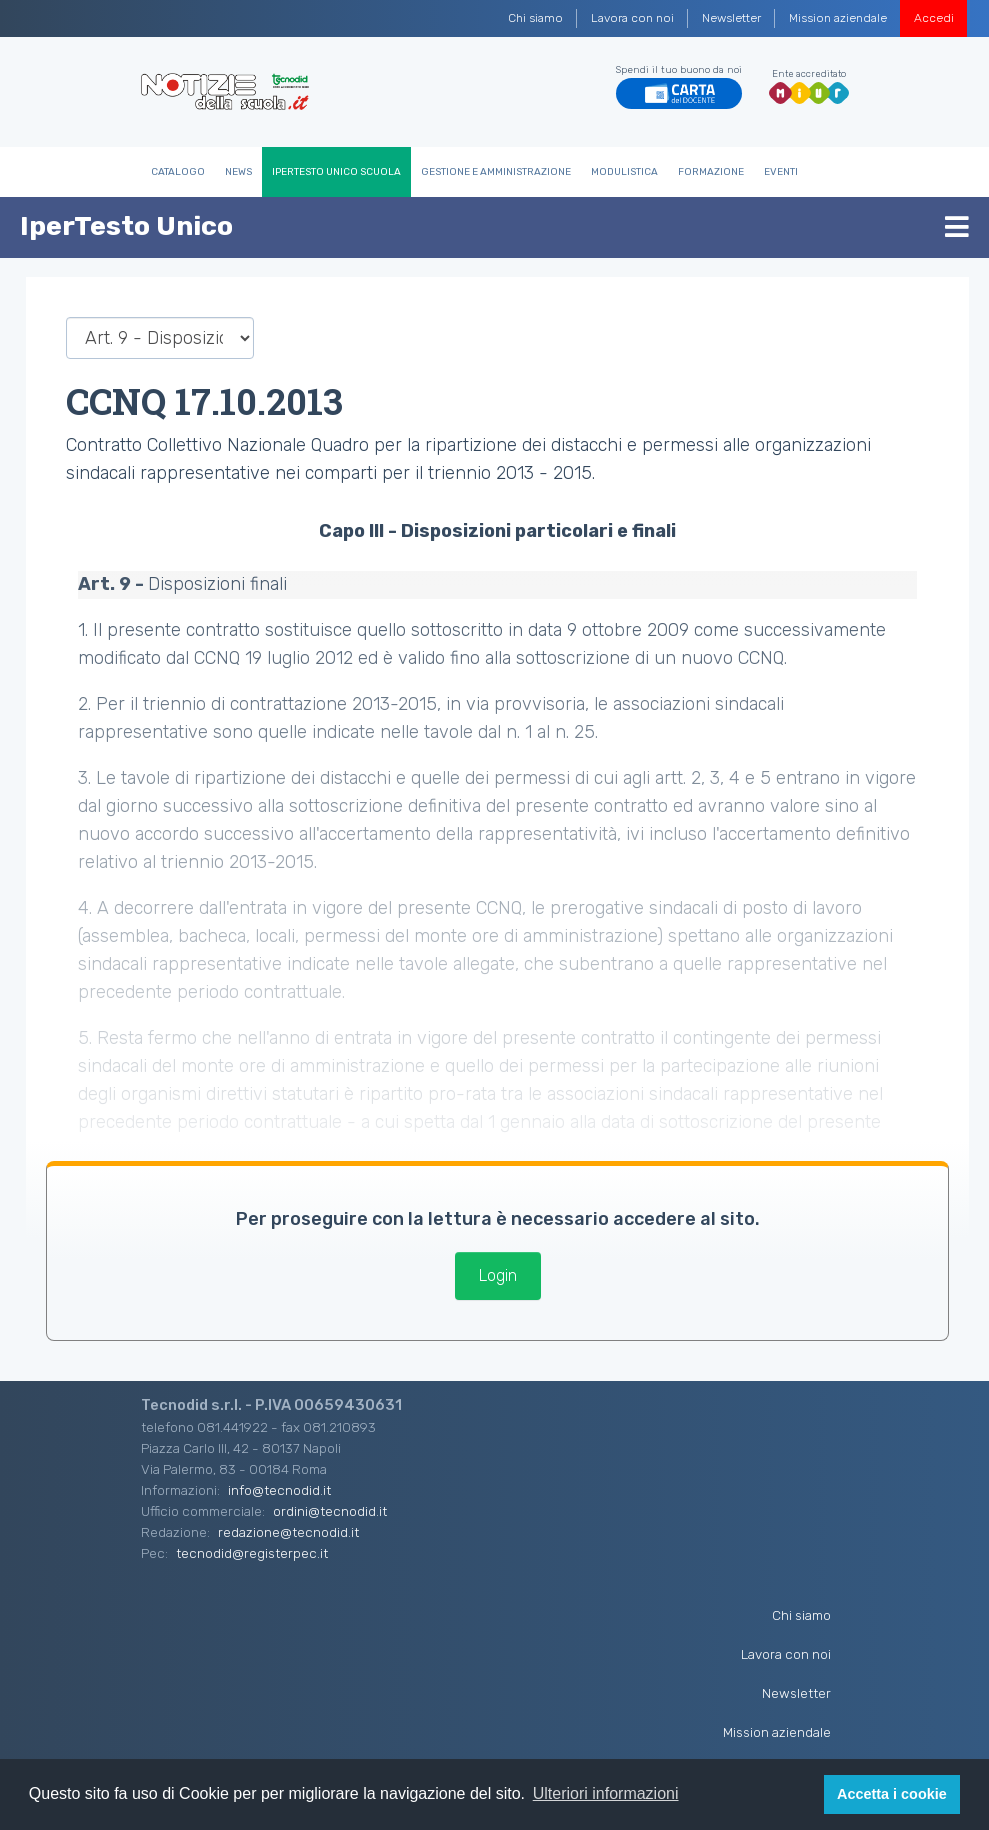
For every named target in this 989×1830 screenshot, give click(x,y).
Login (498, 1275)
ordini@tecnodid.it (330, 1511)
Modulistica (624, 172)
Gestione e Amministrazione (496, 172)
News (238, 172)
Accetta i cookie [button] (892, 1794)
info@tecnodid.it (279, 1490)
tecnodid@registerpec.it (252, 1553)
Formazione (711, 172)
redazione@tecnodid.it (288, 1532)
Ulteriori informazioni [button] (606, 1793)
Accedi (934, 18)
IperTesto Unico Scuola (336, 172)
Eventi (781, 172)
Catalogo (178, 172)
